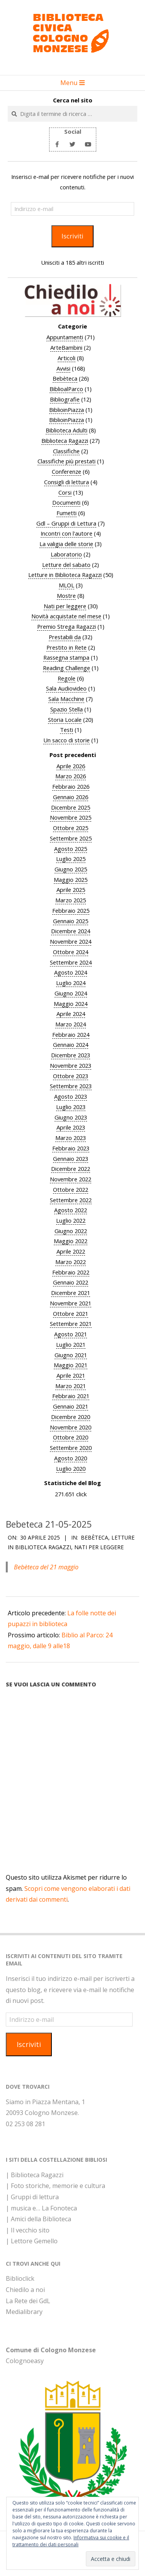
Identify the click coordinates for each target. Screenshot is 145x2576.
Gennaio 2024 (70, 1044)
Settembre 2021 (71, 1323)
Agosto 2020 (70, 1458)
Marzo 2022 (70, 1262)
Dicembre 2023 (70, 1055)
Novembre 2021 (70, 1303)
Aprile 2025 (70, 889)
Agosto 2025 (70, 848)
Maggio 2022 (70, 1241)
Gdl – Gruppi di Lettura (66, 523)
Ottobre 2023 (70, 1076)
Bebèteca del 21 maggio (46, 1567)
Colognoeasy (25, 2361)
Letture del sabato (66, 564)
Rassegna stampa (66, 657)
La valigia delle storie (66, 544)
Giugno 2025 (71, 869)
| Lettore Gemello (32, 2241)
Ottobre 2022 (70, 1189)
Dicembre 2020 (70, 1417)
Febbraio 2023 (70, 1148)
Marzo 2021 (70, 1386)
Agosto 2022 (70, 1210)
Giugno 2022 (71, 1231)
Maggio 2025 (70, 879)
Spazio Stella (66, 709)
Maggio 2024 (70, 1003)
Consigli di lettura (66, 482)
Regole (66, 678)
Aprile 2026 (70, 766)
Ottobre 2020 (70, 1437)
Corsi (65, 492)
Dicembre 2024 (70, 931)
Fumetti (66, 513)
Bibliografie (65, 399)
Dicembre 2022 (70, 1168)
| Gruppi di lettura (32, 2197)
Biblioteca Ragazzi (64, 440)
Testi (66, 729)
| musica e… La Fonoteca (41, 2208)
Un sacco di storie (66, 740)
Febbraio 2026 (70, 786)
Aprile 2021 (70, 1375)
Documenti (66, 502)
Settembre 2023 (71, 1086)
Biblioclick (20, 2278)
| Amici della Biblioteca (38, 2219)
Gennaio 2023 (70, 1158)
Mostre (66, 595)
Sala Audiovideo (66, 688)
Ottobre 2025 (70, 828)
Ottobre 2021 (70, 1313)
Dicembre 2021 (70, 1293)
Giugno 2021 (71, 1355)
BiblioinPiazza (66, 409)
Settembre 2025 (71, 838)
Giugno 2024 (71, 993)
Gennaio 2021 (70, 1406)
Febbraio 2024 (70, 1034)
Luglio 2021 (70, 1344)
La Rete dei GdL (28, 2301)
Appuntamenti (64, 337)
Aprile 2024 (70, 1013)
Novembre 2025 (70, 817)
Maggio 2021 (70, 1365)
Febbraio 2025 (70, 910)
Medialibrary (24, 2311)
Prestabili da (65, 637)
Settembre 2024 (71, 962)
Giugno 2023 (71, 1117)
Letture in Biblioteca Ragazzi (65, 574)
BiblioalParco (66, 389)
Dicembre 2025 (70, 807)
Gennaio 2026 (70, 797)
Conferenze (66, 471)
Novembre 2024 (70, 941)
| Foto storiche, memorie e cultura (55, 2185)
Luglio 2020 (70, 1468)
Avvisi (63, 368)
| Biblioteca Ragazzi (34, 2175)
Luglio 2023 (70, 1107)
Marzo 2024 (70, 1024)
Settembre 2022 (71, 1200)
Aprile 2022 (70, 1251)
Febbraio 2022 (70, 1272)
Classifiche (66, 451)
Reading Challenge (66, 668)
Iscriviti (72, 235)
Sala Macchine (66, 699)
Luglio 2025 (70, 859)
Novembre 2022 (70, 1179)
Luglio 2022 (70, 1220)
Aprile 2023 (70, 1127)
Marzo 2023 (70, 1138)
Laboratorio (66, 554)
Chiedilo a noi (25, 2289)
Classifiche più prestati (67, 461)
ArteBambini (66, 347)
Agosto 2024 (70, 972)
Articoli (66, 358)
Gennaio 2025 (70, 921)
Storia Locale (65, 719)
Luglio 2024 (70, 983)
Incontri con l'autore (66, 533)
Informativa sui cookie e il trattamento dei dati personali (70, 2541)
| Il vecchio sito (27, 2230)
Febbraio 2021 (70, 1396)
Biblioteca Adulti (66, 430)
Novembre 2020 (70, 1427)
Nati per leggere (65, 606)
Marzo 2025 (70, 900)
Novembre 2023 (70, 1065)
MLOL (66, 585)
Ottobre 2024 (70, 952)
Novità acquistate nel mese (66, 616)
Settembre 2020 (71, 1447)
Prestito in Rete (66, 647)
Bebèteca (65, 378)
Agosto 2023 (70, 1096)
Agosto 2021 (70, 1334)
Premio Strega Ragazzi (66, 626)
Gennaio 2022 (70, 1282)
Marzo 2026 (70, 776)
